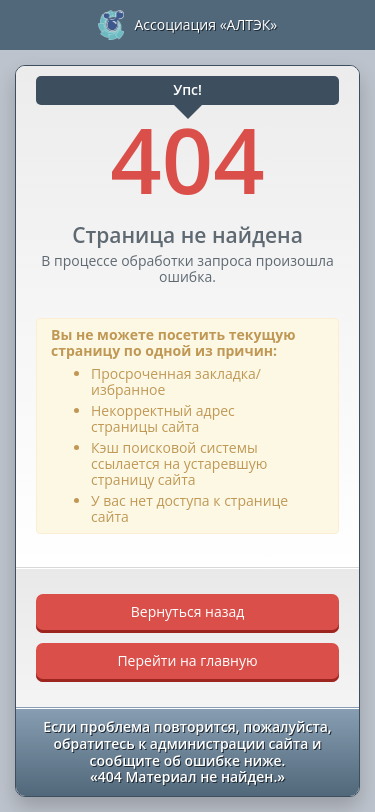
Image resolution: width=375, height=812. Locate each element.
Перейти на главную (187, 660)
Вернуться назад (188, 611)
